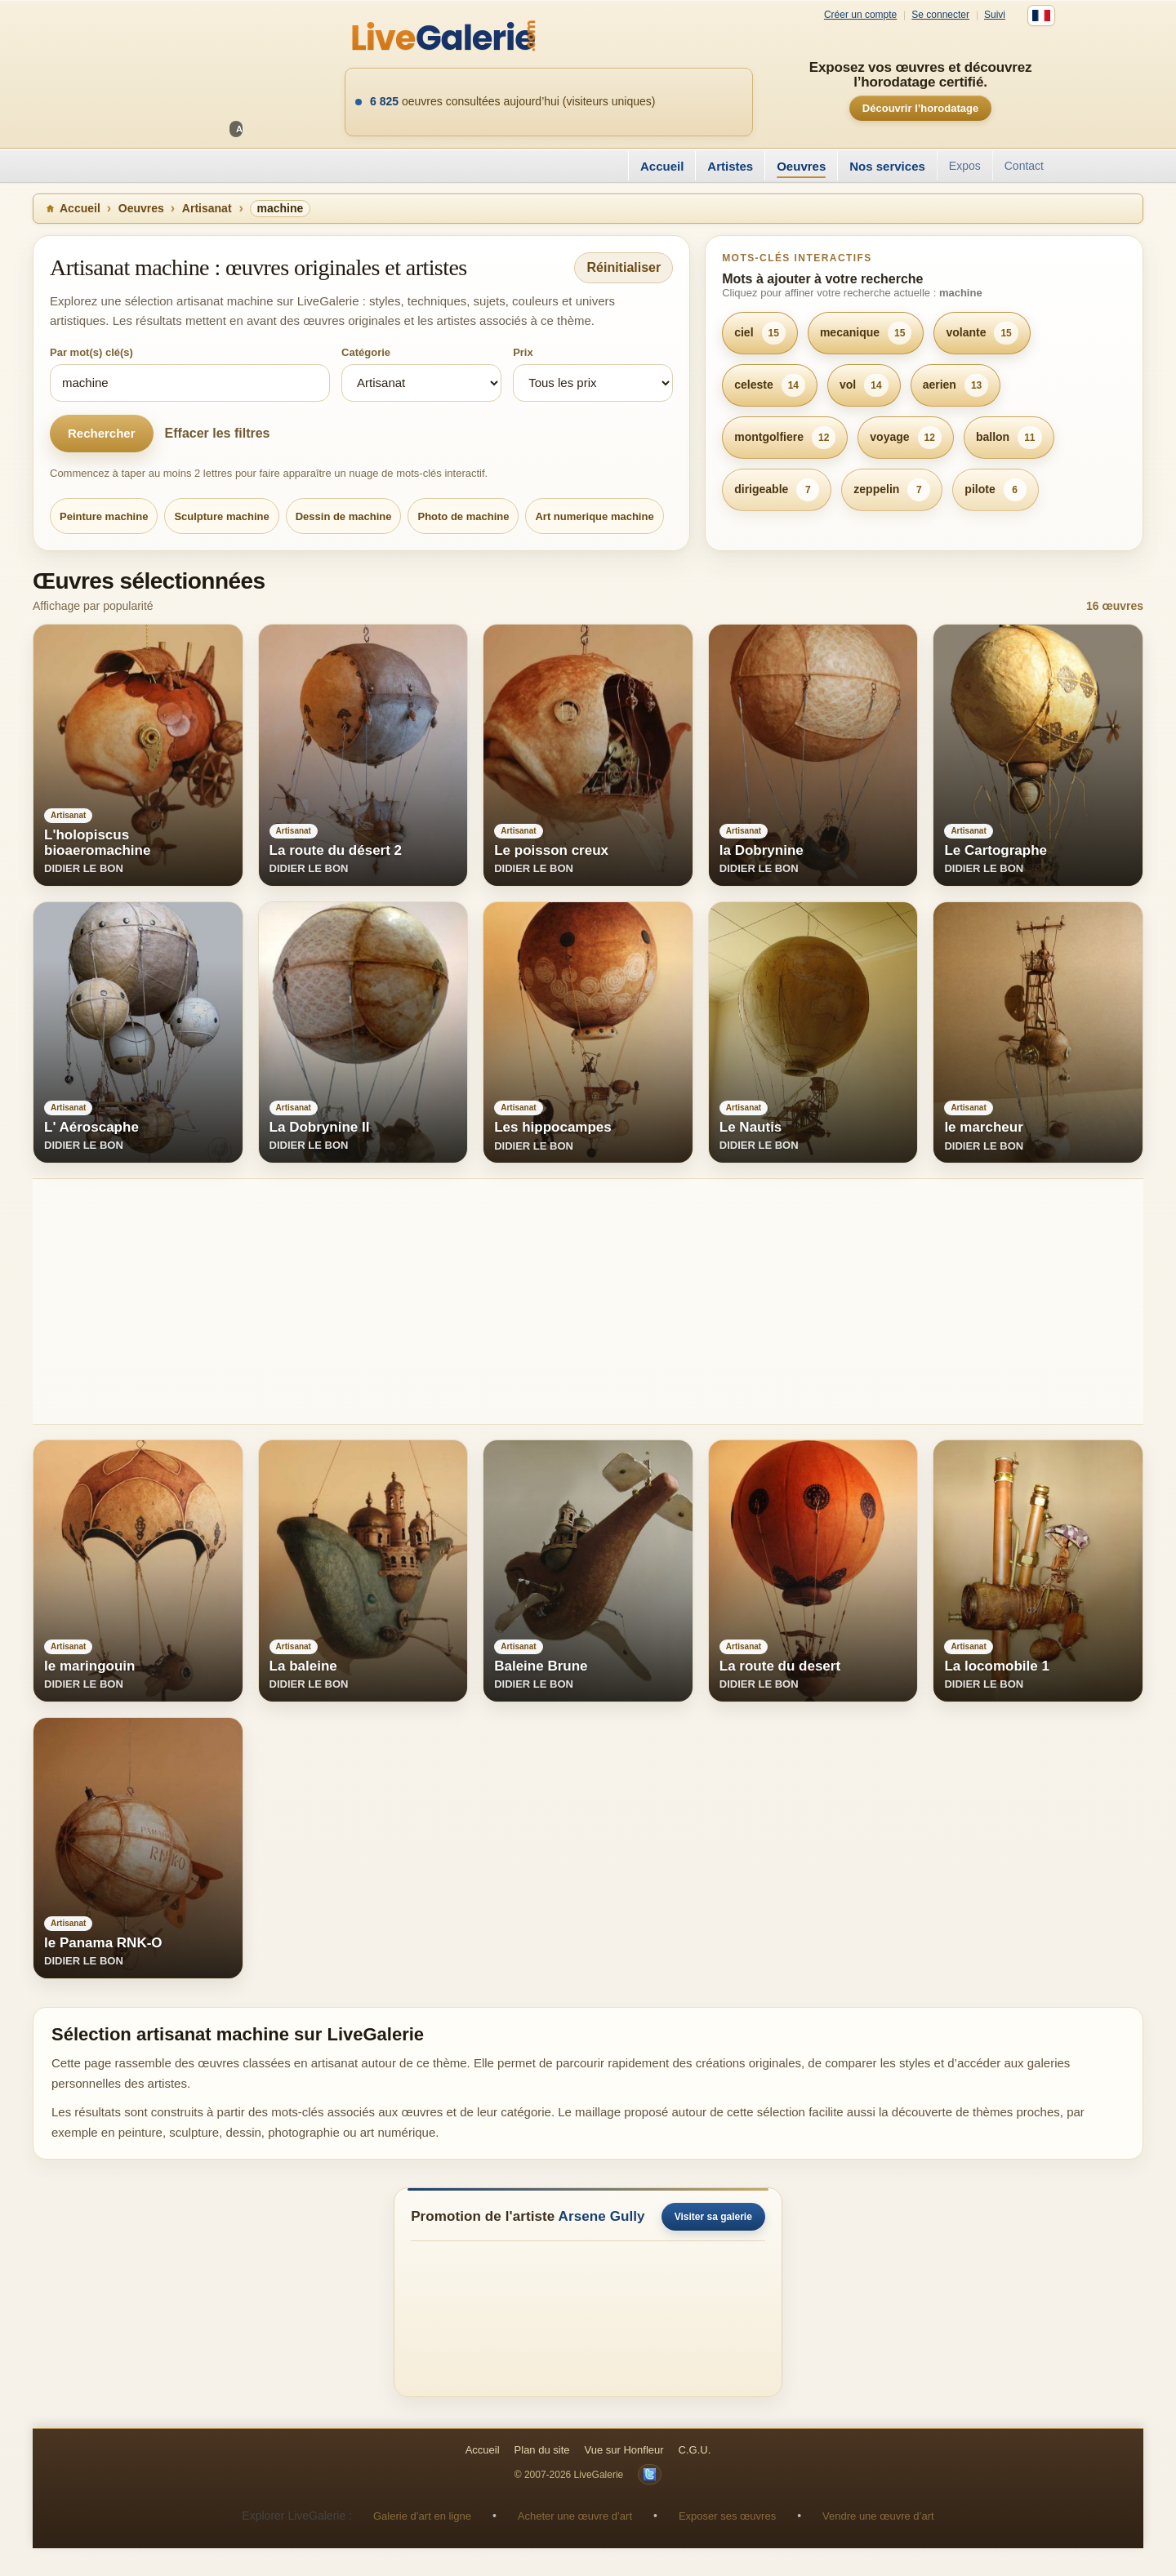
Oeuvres (801, 166)
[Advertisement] (523, 1301)
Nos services (887, 166)
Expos (965, 165)
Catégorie (365, 352)
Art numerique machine (594, 516)
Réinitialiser (623, 267)
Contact (1024, 165)
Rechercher (102, 433)
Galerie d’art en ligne (422, 2516)
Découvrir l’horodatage (920, 108)
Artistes (730, 166)
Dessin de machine (344, 516)
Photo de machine (463, 516)
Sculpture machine (221, 516)
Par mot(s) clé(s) (91, 352)
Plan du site (542, 2450)
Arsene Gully (602, 2216)
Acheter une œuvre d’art (575, 2516)
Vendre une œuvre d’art (878, 2516)
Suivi (994, 15)
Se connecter (940, 15)
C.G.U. (695, 2450)
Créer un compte (860, 15)
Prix (523, 352)
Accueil (662, 166)
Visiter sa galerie (713, 2216)
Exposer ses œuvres (727, 2516)
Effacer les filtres (217, 433)
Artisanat (207, 208)
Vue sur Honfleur (624, 2450)
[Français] (1041, 15)
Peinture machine (104, 516)
